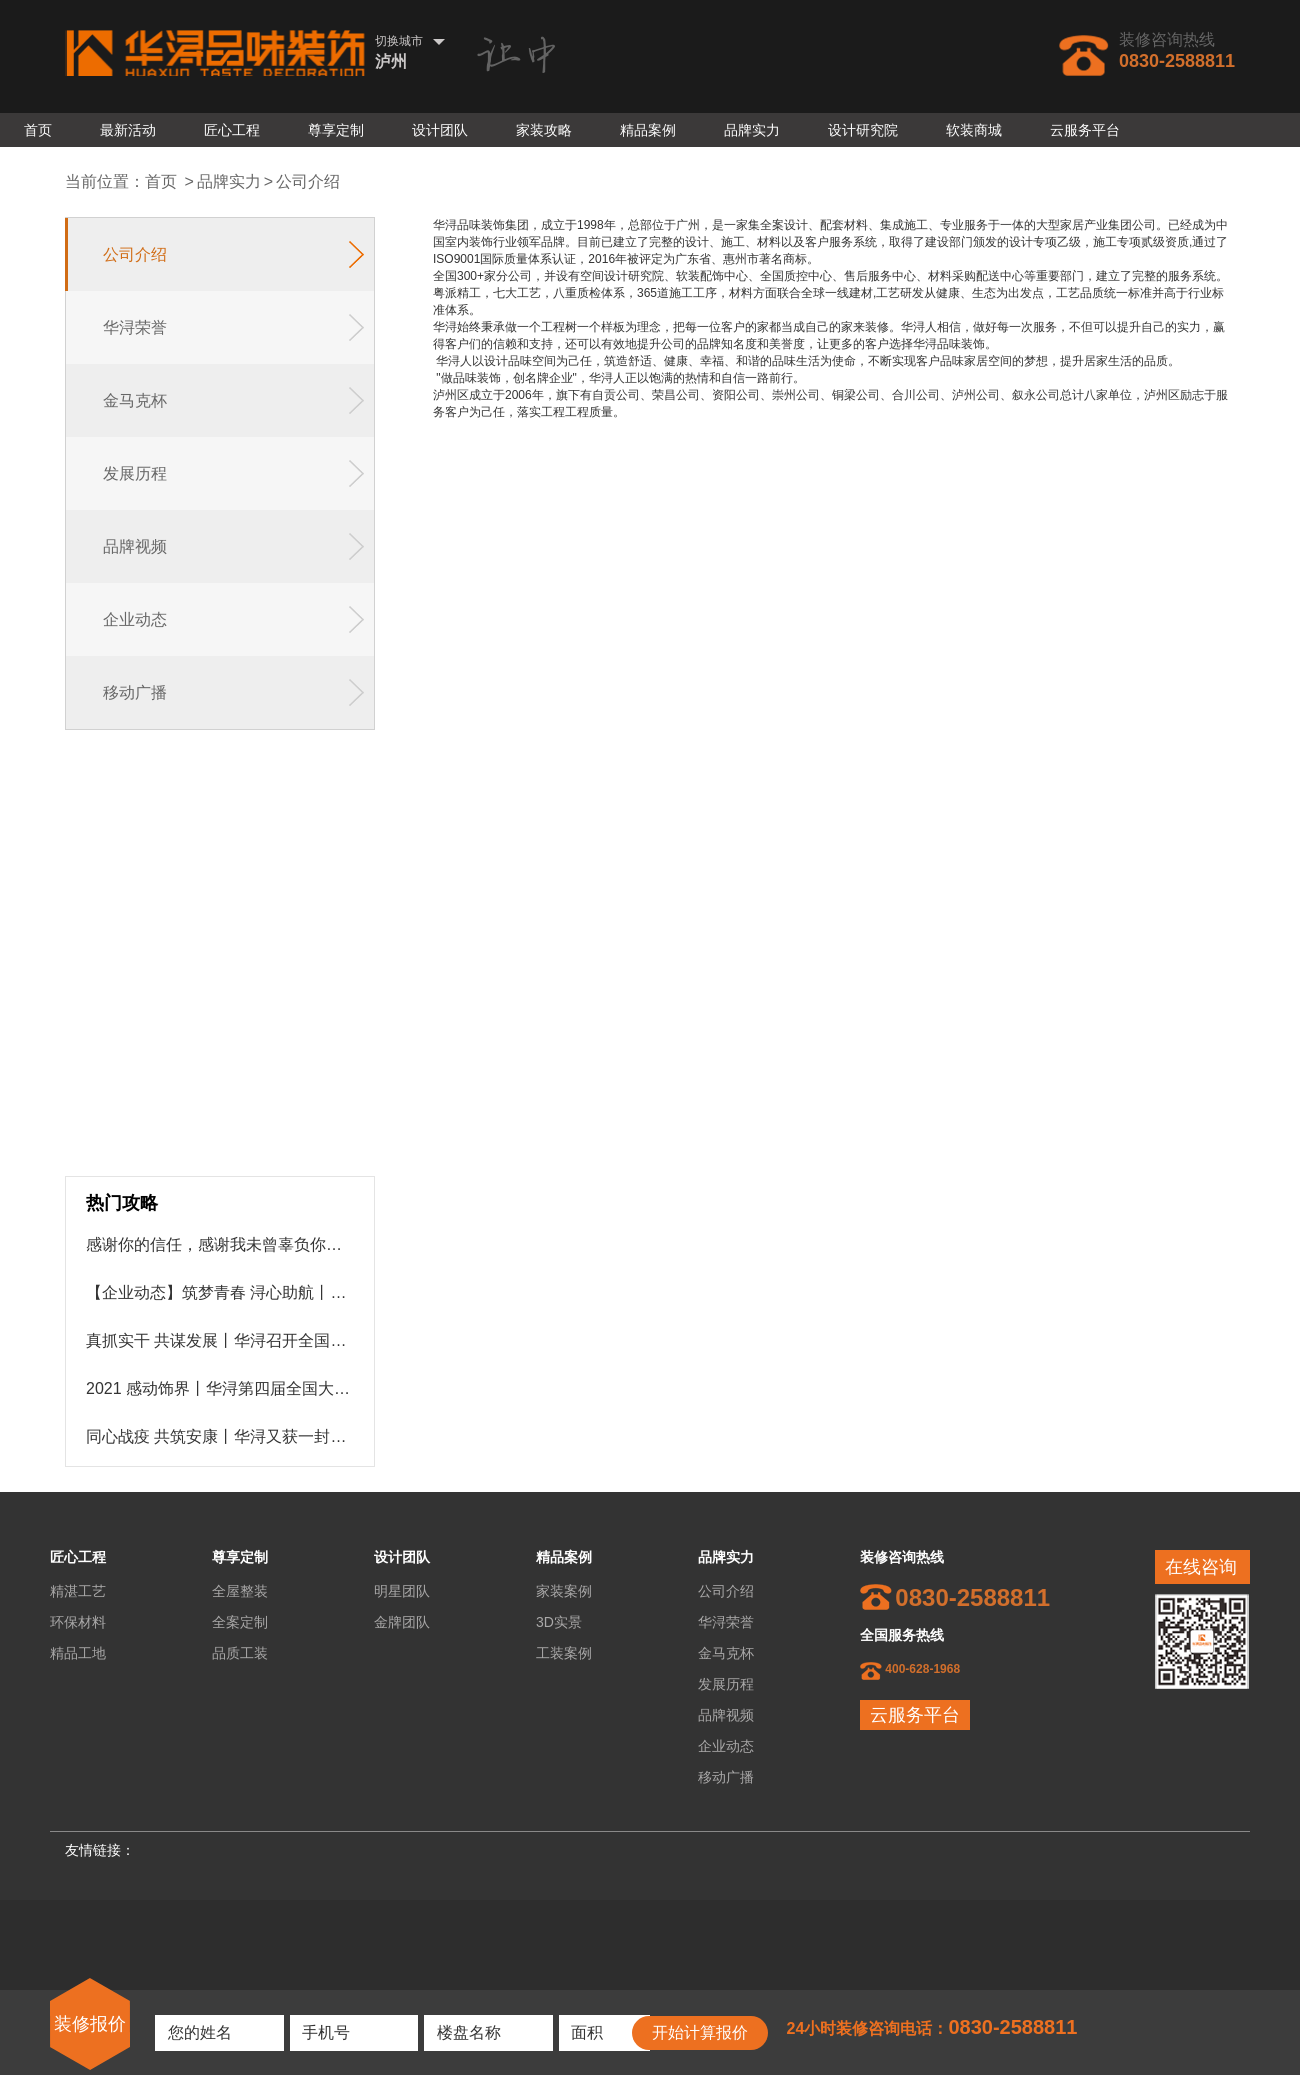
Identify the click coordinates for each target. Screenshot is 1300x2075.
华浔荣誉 (726, 1622)
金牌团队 (402, 1622)
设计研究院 (863, 130)
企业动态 (726, 1746)
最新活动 (128, 130)
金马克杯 (726, 1653)
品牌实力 (752, 130)
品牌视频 (726, 1715)
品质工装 (240, 1653)
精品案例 (648, 130)
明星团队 (402, 1591)
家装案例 (564, 1591)
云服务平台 (1085, 130)
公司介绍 (308, 181)
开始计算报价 (700, 2032)
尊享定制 (336, 130)
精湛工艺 (78, 1591)
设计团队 (440, 130)
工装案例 (564, 1653)
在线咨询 (1201, 1567)
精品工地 (78, 1653)
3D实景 (559, 1622)
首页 (38, 130)
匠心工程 (232, 130)
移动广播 (726, 1777)
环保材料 (78, 1622)
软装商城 (974, 130)
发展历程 (726, 1684)
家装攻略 (544, 130)
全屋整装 (240, 1591)
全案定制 (240, 1622)
